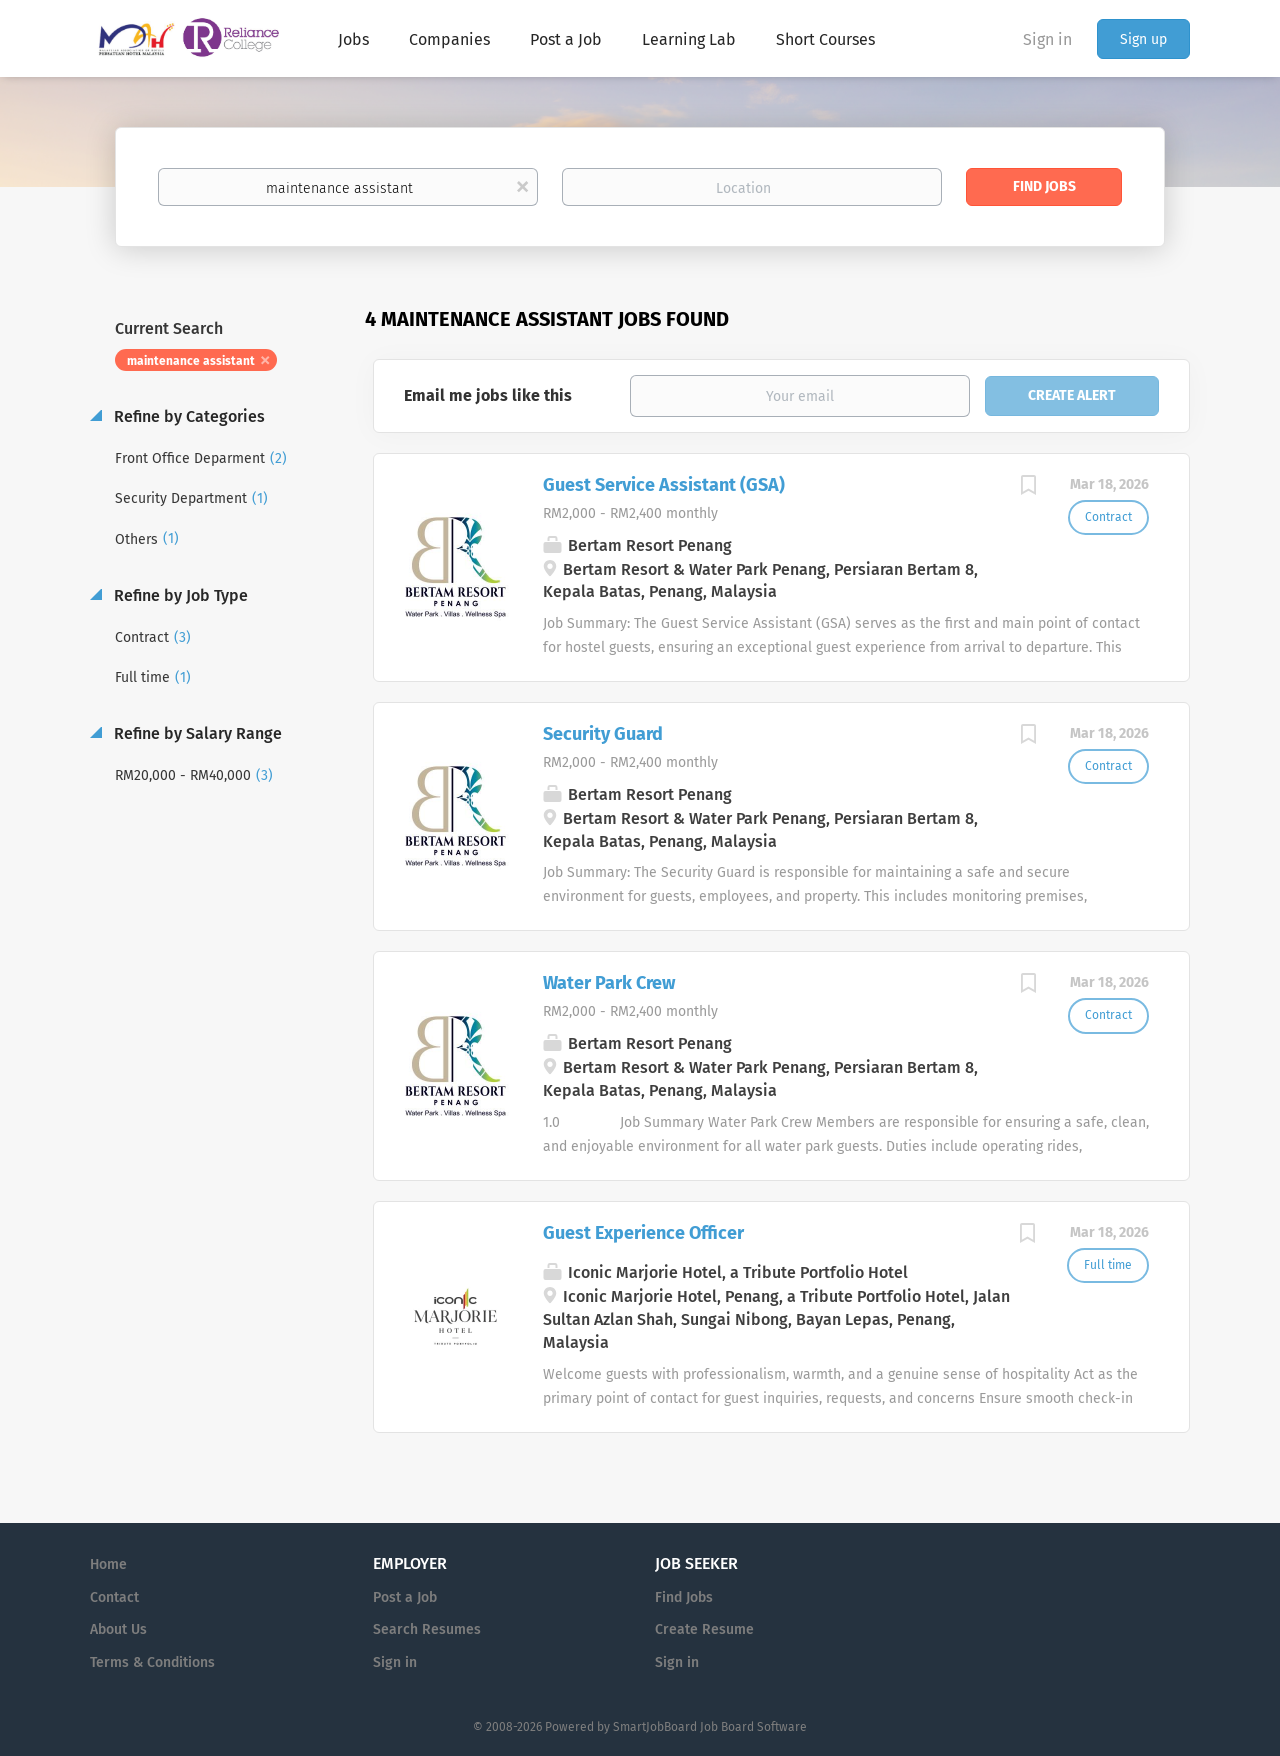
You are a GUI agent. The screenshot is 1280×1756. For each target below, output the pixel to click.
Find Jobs (1044, 186)
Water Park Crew (609, 983)
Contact (114, 1597)
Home (108, 1564)
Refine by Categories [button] (187, 416)
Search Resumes (427, 1629)
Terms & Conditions (152, 1662)
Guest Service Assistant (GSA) (664, 485)
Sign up (1143, 39)
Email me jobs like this (488, 395)
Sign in (1047, 39)
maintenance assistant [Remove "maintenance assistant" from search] (191, 361)
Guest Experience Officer (643, 1233)
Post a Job (405, 1597)
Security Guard (603, 734)
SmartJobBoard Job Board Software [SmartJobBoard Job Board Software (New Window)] (710, 1727)
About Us (118, 1629)
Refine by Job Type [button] (179, 595)
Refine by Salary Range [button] (196, 733)
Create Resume (704, 1629)
